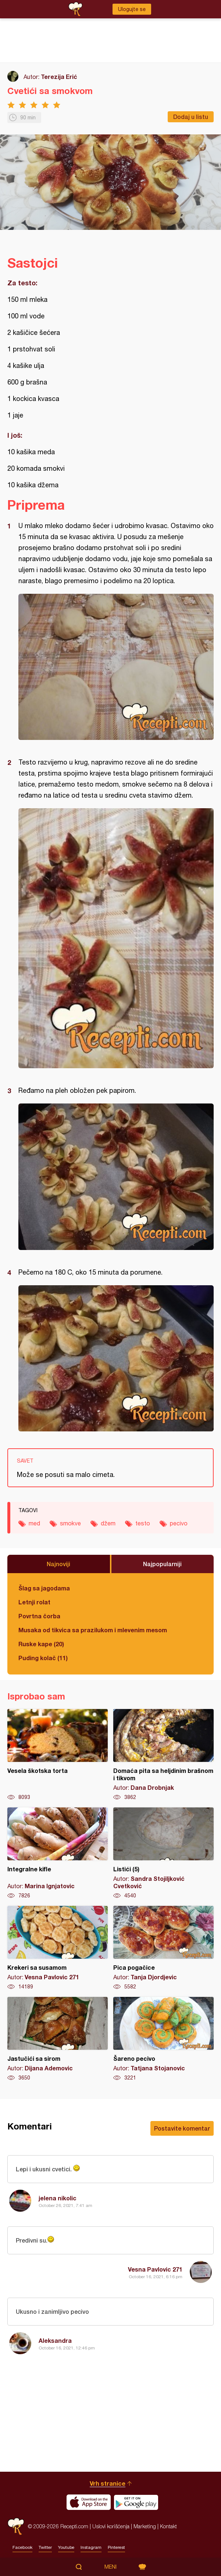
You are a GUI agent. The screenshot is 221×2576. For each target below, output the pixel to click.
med (34, 1523)
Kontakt (168, 2526)
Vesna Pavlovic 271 (155, 2269)
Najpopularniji (162, 1563)
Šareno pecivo (163, 2039)
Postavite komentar (182, 2128)
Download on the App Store (89, 2502)
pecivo (179, 1523)
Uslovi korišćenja (110, 2526)
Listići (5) (163, 1853)
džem (108, 1523)
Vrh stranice (107, 2483)
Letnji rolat (34, 1601)
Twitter (45, 2547)
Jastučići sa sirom (57, 2039)
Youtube (66, 2547)
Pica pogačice (163, 1948)
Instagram (91, 2547)
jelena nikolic (57, 2197)
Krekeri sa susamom (57, 1948)
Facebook (22, 2547)
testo (142, 1523)
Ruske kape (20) (41, 1643)
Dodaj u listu (190, 116)
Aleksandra (55, 2340)
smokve (70, 1523)
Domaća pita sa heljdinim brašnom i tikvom (163, 1755)
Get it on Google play (136, 2502)
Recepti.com (15, 2526)
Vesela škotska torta (57, 1755)
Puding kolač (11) (43, 1657)
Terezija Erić (59, 76)
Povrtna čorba (39, 1615)
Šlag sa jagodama (44, 1588)
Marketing (144, 2526)
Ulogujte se (132, 9)
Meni (110, 2567)
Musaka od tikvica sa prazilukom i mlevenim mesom (92, 1629)
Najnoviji (58, 1563)
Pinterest (116, 2547)
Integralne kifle (57, 1853)
